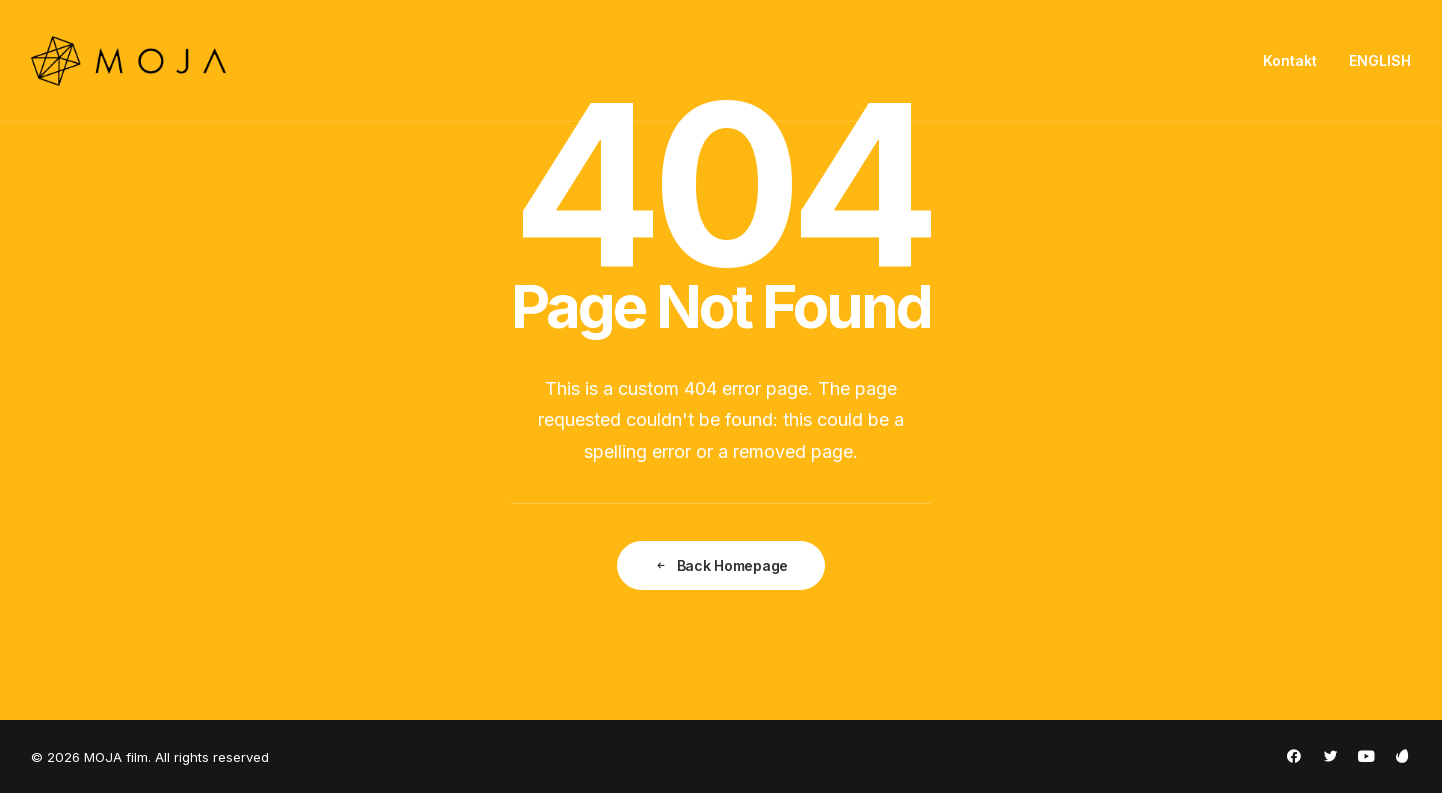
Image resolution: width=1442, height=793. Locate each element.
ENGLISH (1380, 60)
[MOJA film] (128, 61)
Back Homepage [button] (721, 565)
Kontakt (1290, 60)
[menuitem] (1297, 61)
